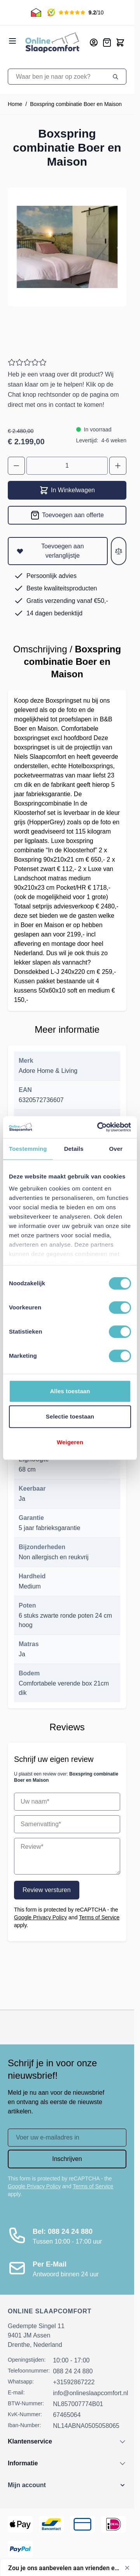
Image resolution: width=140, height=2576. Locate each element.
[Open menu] (12, 41)
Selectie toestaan (70, 1416)
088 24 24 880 (73, 2371)
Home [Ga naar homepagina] (15, 104)
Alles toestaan (70, 1391)
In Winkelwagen (67, 490)
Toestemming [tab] (28, 1148)
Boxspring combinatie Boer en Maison (76, 104)
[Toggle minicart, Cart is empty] (120, 42)
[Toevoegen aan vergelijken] (118, 551)
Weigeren (70, 1442)
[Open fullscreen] (67, 246)
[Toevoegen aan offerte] (67, 515)
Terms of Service (99, 1917)
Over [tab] (116, 1148)
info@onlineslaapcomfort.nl (90, 2393)
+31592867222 (73, 2382)
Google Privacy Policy (40, 1917)
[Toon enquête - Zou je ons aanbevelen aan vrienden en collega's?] (71, 2567)
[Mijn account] (94, 42)
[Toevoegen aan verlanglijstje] (58, 551)
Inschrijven (67, 2159)
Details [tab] (74, 1148)
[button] (67, 2485)
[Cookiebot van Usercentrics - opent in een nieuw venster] (98, 1127)
